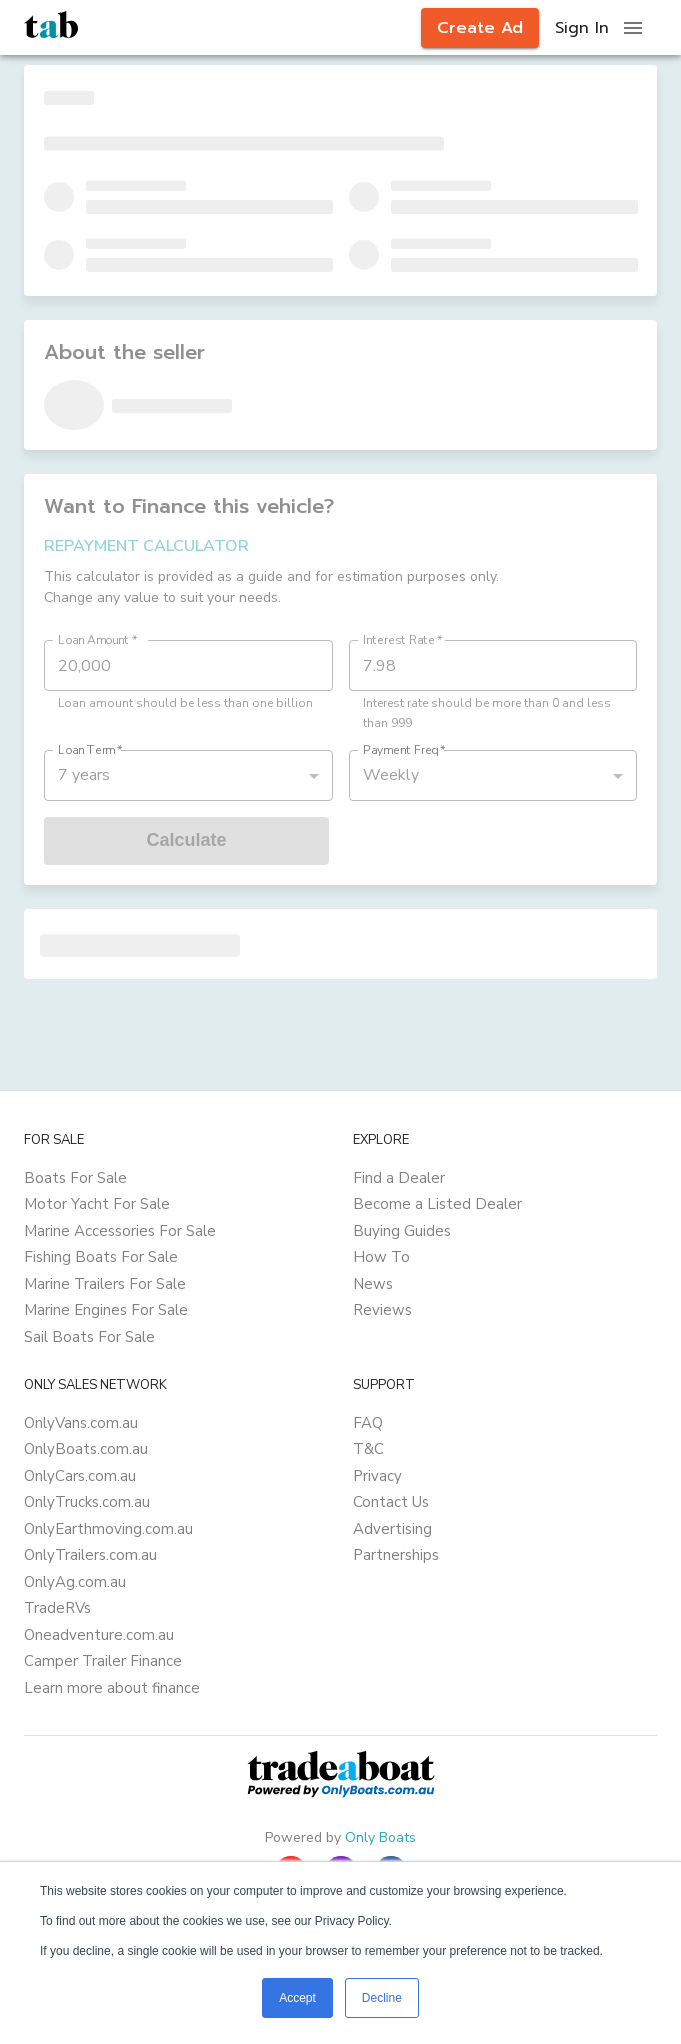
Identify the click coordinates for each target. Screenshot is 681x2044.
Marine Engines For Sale (106, 1310)
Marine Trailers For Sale (105, 1284)
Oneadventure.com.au (99, 1635)
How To (381, 1257)
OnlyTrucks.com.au (87, 1502)
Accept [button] (297, 1998)
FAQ (368, 1423)
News (373, 1284)
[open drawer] (633, 28)
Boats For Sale (75, 1178)
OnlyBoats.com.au (86, 1449)
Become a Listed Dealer (437, 1204)
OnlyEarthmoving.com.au (108, 1529)
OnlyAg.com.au (75, 1582)
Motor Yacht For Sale (97, 1204)
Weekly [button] (391, 775)
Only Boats (380, 1837)
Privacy (377, 1476)
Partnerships (396, 1555)
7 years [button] (84, 775)
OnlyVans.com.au (81, 1423)
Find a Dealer (399, 1178)
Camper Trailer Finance (103, 1661)
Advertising (392, 1529)
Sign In (582, 28)
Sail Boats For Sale (89, 1337)
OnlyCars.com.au (80, 1476)
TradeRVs (57, 1608)
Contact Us (391, 1502)
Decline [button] (382, 1998)
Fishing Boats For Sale (101, 1257)
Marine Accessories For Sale (120, 1231)
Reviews (382, 1310)
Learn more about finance (112, 1688)
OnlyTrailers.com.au (90, 1555)
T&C (368, 1449)
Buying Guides (402, 1231)
